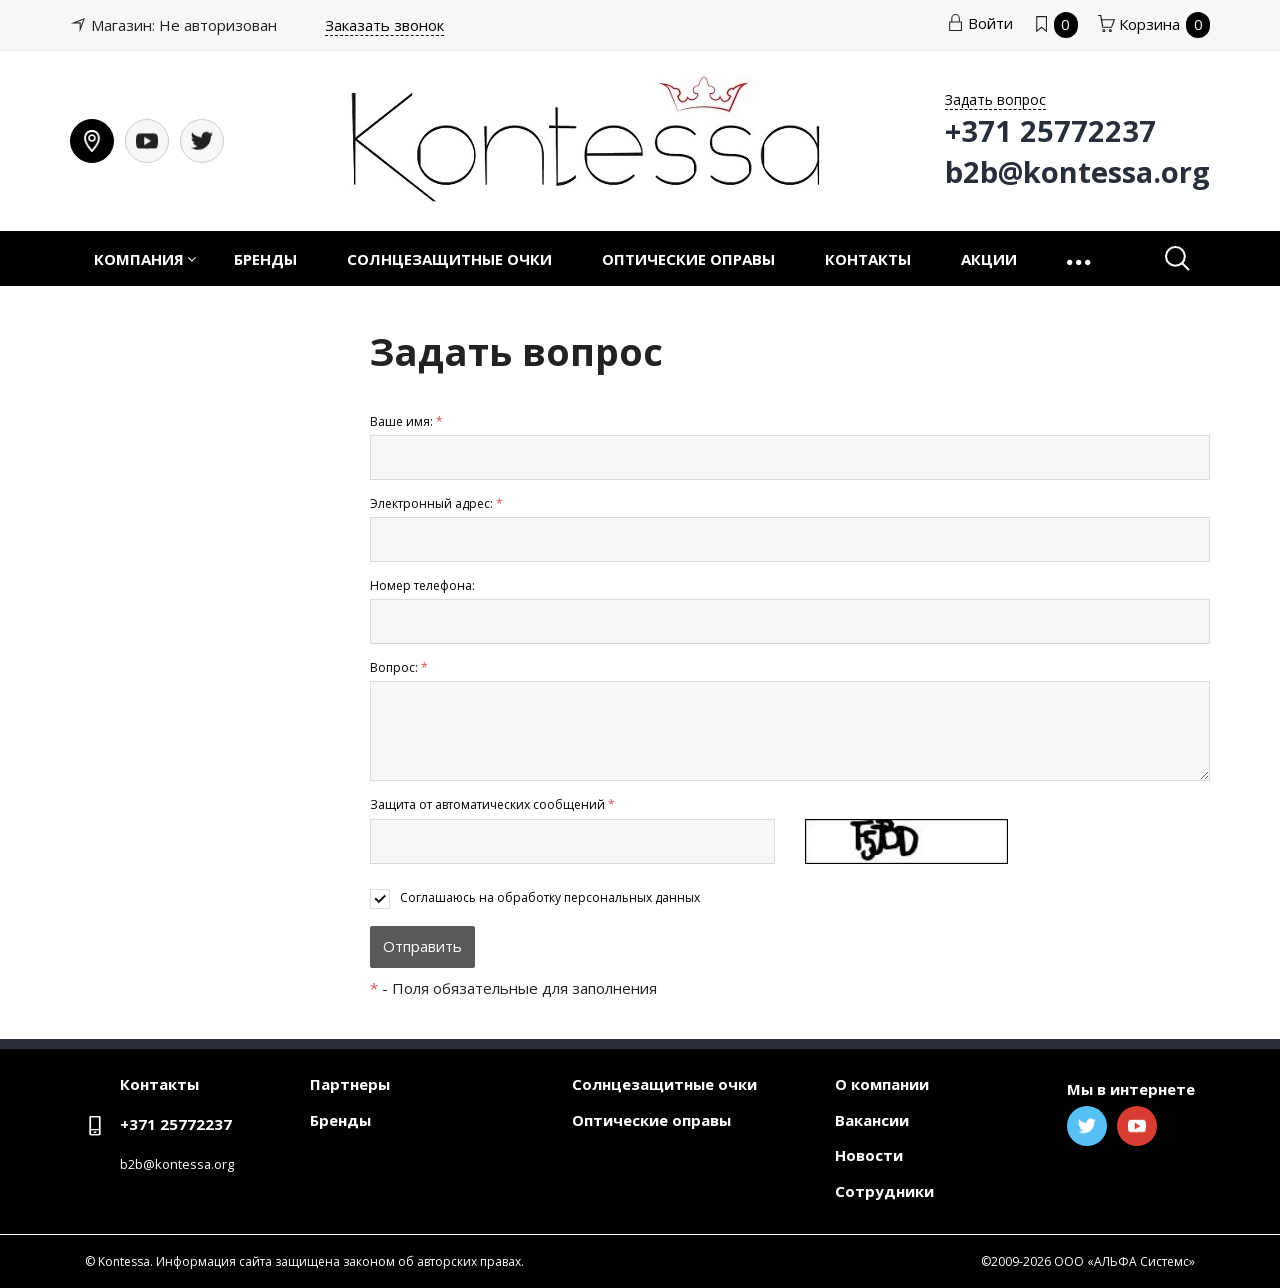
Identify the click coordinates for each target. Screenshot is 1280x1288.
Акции (989, 259)
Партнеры (350, 1084)
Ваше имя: (406, 421)
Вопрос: (399, 667)
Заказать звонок (384, 25)
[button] (1080, 258)
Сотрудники (884, 1191)
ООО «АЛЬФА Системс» (1124, 1261)
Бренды (265, 259)
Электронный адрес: (436, 503)
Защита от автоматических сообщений (492, 804)
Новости (869, 1155)
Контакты (868, 259)
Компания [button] (139, 259)
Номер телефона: (422, 585)
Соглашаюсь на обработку (550, 897)
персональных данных (632, 897)
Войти (980, 23)
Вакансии (872, 1120)
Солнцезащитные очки (449, 259)
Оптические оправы (688, 259)
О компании (882, 1084)
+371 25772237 (176, 1124)
